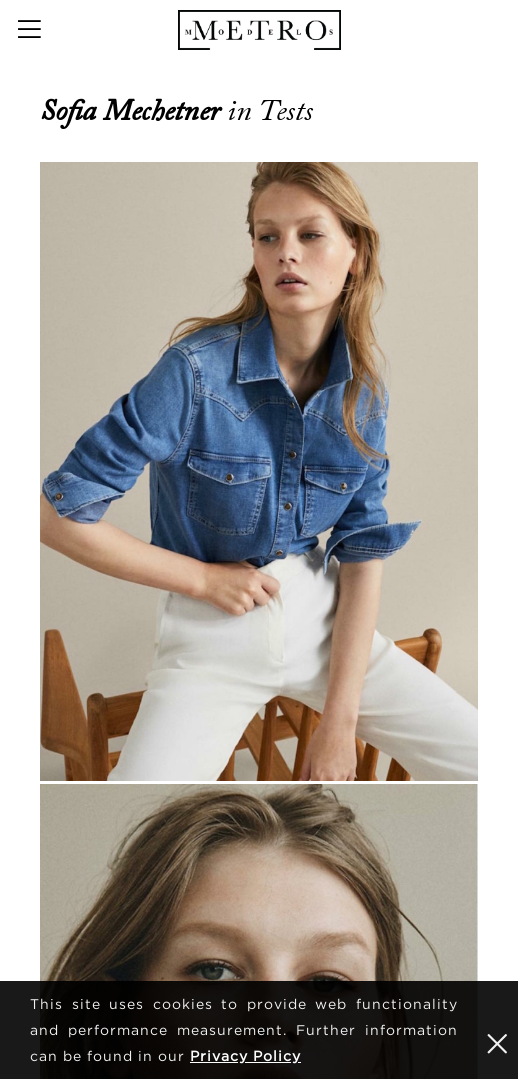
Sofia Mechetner (133, 111)
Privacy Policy (245, 1055)
